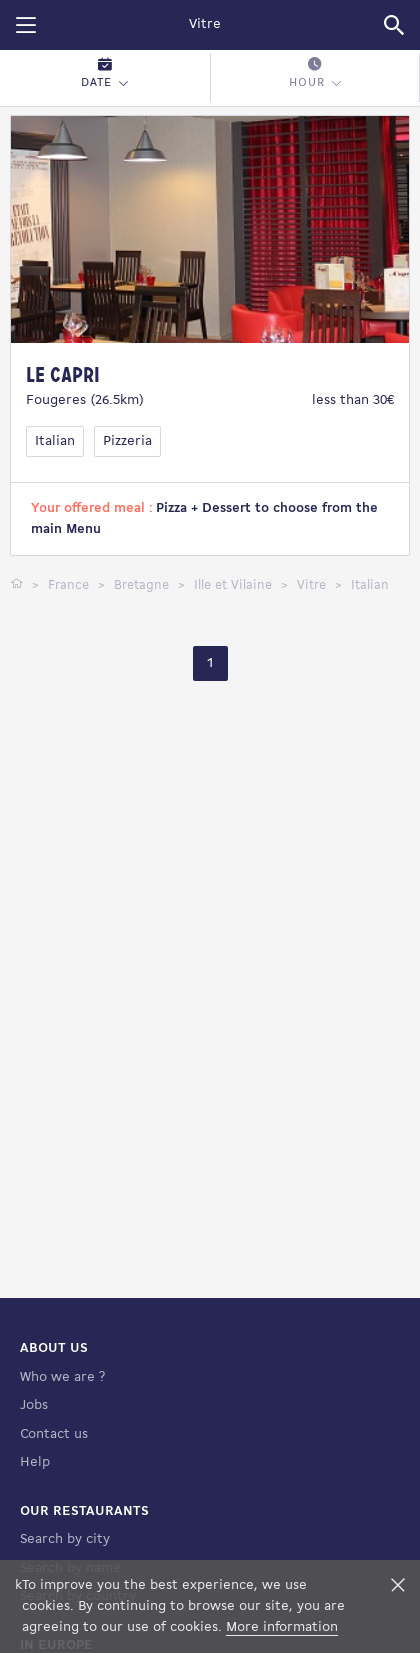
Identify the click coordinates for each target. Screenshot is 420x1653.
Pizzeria (127, 441)
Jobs (34, 1405)
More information (282, 1627)
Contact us (54, 1434)
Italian (55, 441)
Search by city (65, 1539)
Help (35, 1462)
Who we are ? (62, 1377)
